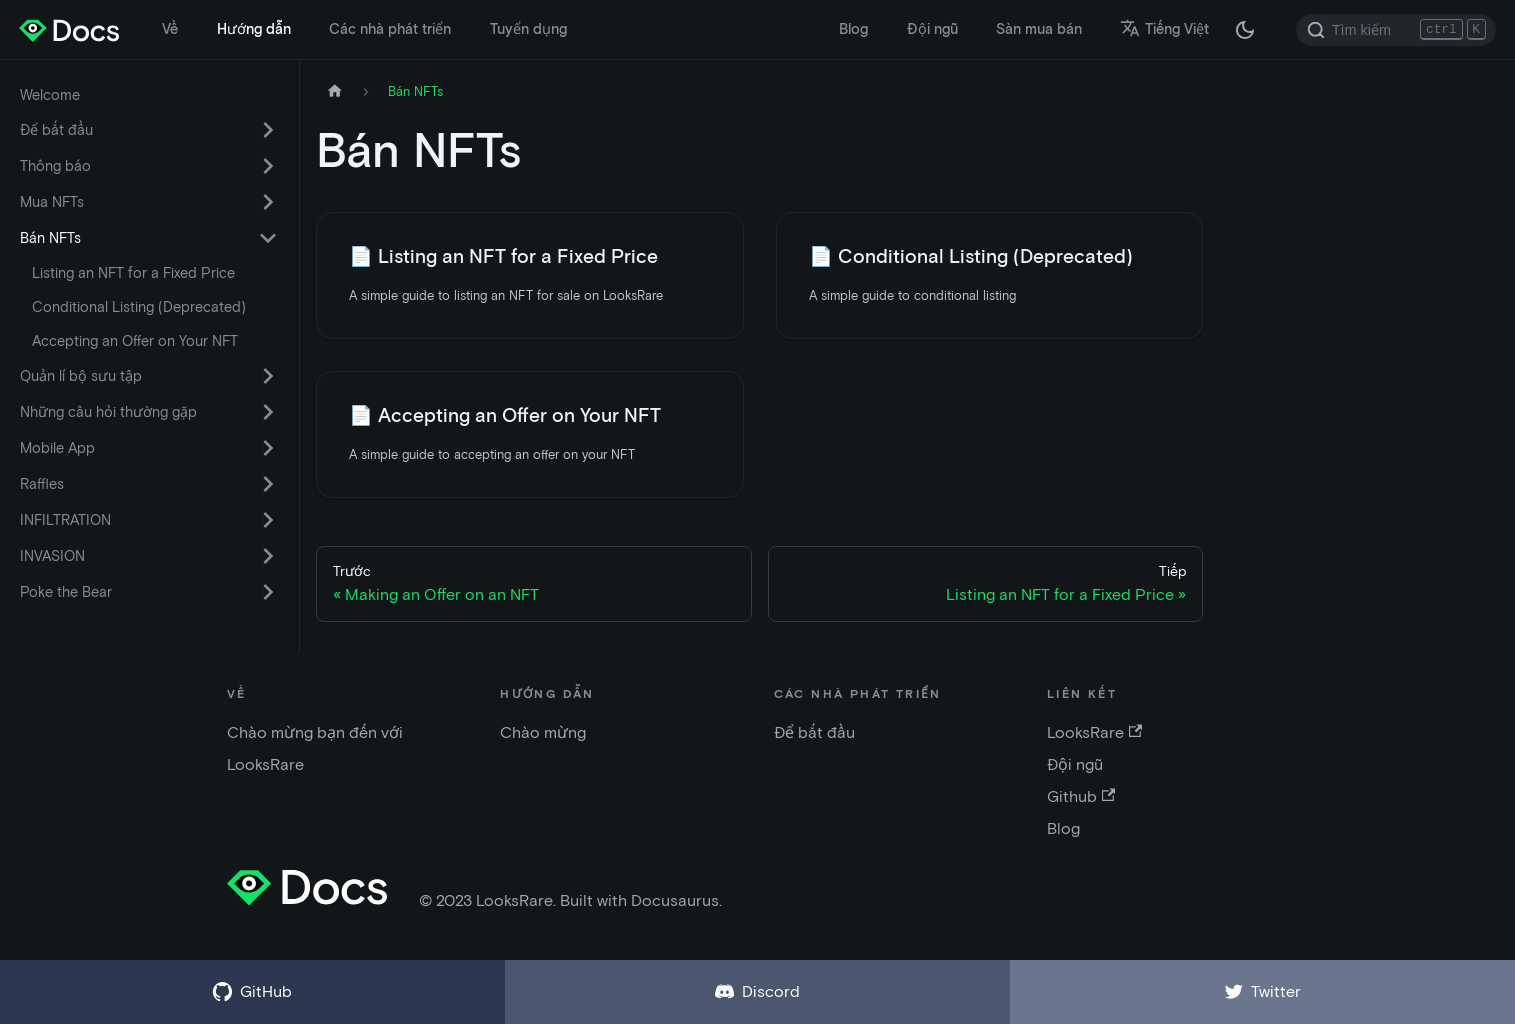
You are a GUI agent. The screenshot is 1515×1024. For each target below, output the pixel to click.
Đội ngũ (932, 29)
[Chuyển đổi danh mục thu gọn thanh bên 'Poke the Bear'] (268, 592)
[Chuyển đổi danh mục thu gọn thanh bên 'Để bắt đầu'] (268, 130)
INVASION (52, 556)
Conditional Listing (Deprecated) (139, 307)
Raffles (42, 484)
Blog (853, 29)
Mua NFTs (52, 202)
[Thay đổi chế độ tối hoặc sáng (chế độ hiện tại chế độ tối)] (1245, 30)
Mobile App (57, 448)
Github (1081, 796)
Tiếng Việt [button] (1164, 29)
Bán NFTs (50, 238)
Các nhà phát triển (390, 29)
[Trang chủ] (335, 91)
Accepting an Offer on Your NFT (135, 341)
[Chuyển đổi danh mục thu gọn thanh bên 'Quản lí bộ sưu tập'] (268, 376)
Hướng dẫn (254, 29)
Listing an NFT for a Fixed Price (133, 273)
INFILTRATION (65, 520)
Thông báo (55, 166)
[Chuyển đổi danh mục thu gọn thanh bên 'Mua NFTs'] (268, 202)
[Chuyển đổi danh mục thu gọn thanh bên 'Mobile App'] (268, 448)
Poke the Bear (66, 592)
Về (170, 29)
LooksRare (1094, 732)
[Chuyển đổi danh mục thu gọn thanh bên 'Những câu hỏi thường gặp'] (268, 412)
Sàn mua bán (1039, 29)
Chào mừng (543, 732)
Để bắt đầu (56, 130)
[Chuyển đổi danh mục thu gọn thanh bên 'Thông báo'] (268, 166)
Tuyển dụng (528, 29)
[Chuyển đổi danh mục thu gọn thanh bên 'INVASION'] (268, 556)
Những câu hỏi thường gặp (108, 412)
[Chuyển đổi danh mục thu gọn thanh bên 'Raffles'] (268, 484)
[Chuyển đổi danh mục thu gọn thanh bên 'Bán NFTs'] (268, 238)
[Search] (1396, 30)
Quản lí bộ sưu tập (81, 376)
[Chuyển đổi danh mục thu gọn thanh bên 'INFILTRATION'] (268, 520)
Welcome (50, 95)
